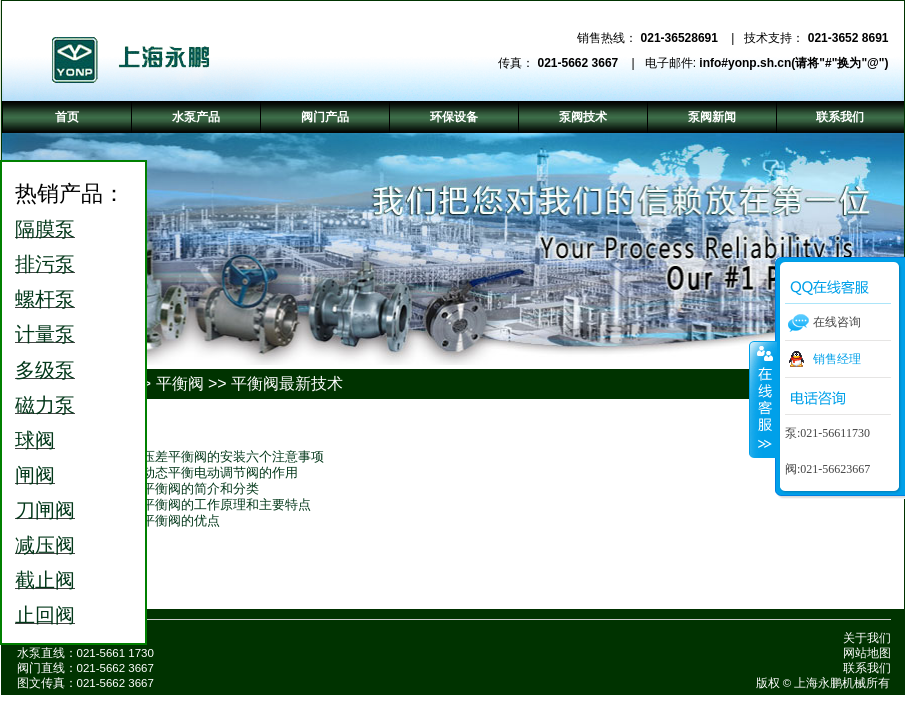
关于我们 (867, 638)
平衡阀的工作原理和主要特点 (226, 504)
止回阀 (45, 615)
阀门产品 (325, 117)
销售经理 (837, 359)
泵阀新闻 (712, 117)
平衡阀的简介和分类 (200, 488)
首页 (67, 117)
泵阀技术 (583, 117)
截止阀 (45, 580)
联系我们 (867, 668)
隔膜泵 (45, 229)
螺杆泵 (45, 299)
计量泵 (45, 334)
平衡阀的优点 (181, 520)
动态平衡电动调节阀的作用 (220, 472)
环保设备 (454, 117)
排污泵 (45, 264)
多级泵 (45, 370)
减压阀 (45, 545)
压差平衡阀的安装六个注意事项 (233, 456)
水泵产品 (196, 117)
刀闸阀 (45, 510)
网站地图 (867, 653)
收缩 (763, 399)
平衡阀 (180, 383)
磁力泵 (45, 405)
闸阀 (35, 475)
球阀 (35, 440)
